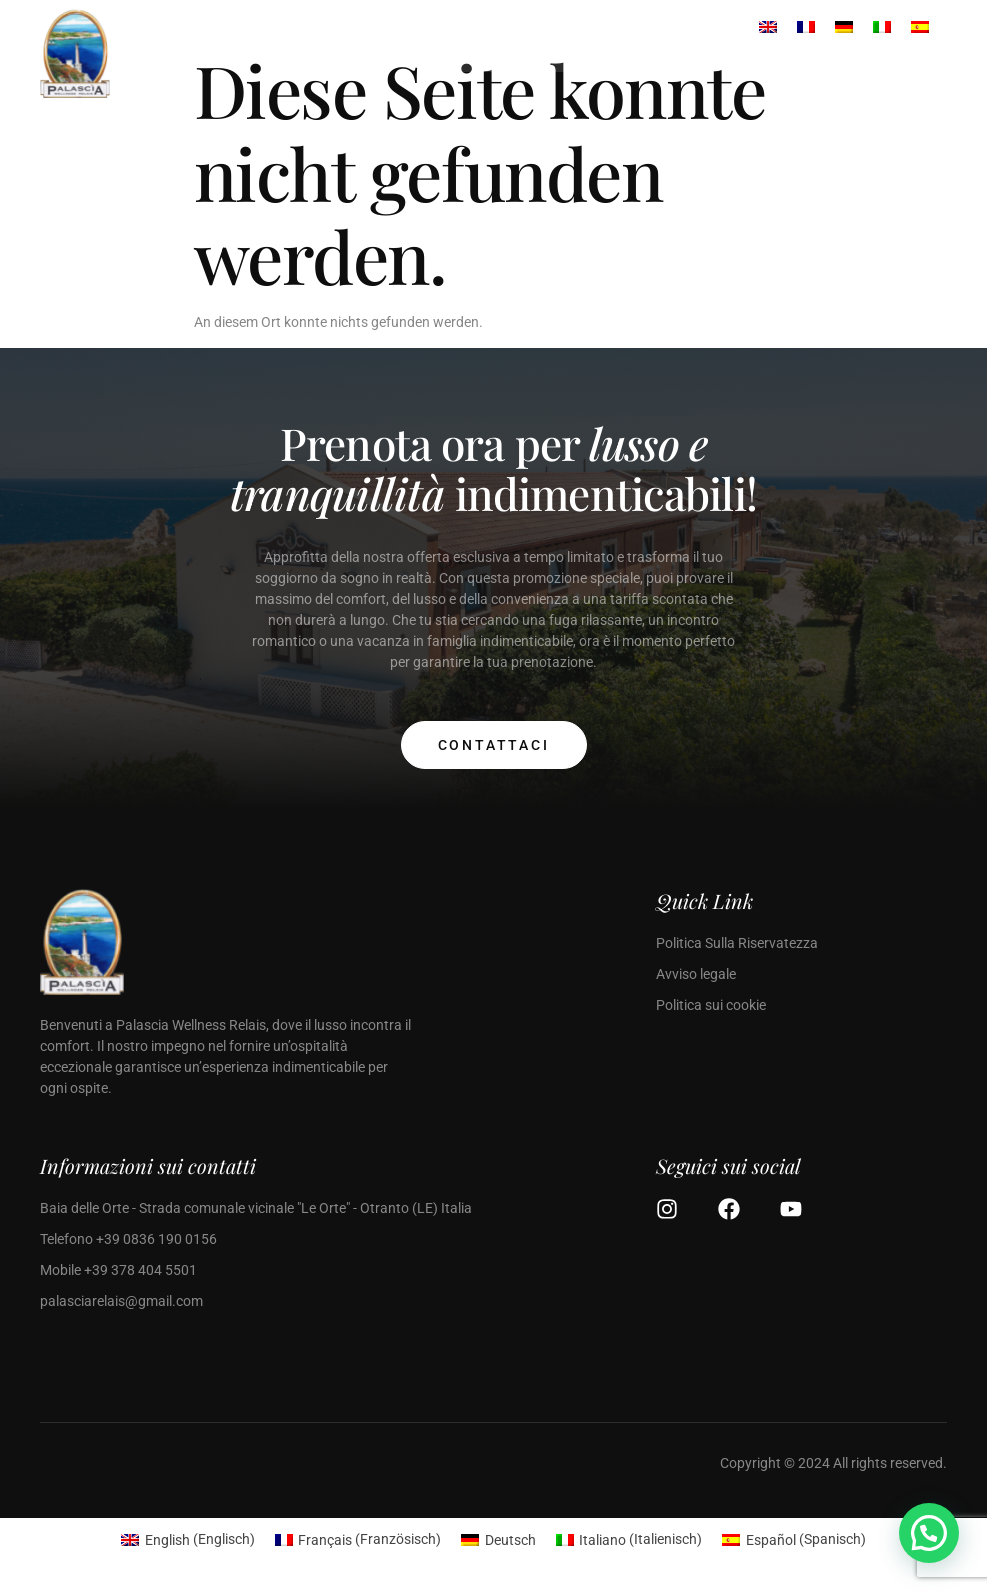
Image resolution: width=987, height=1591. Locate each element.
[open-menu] (414, 62)
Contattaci (494, 745)
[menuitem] (188, 1539)
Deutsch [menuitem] (510, 1540)
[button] (929, 1533)
